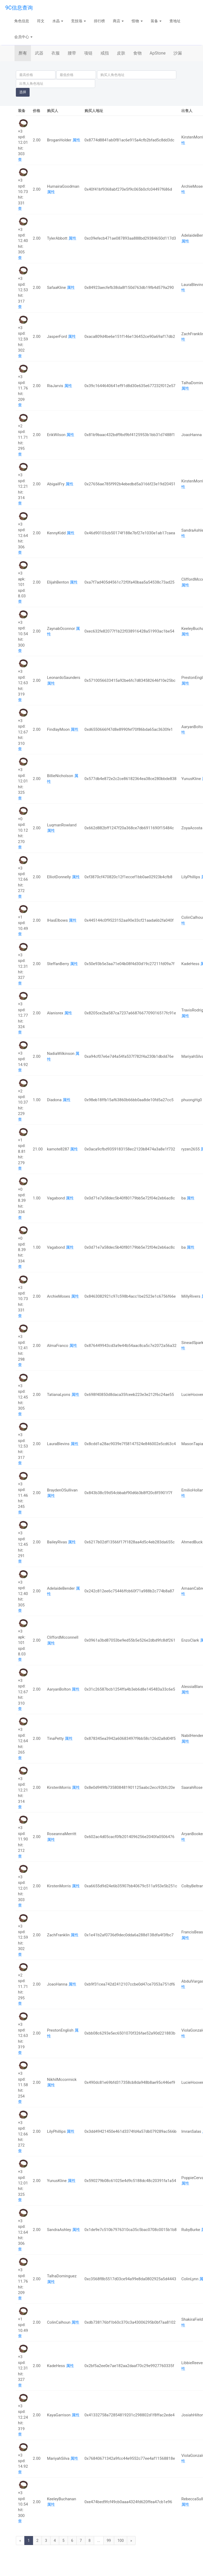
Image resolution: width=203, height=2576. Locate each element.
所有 (23, 53)
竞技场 (78, 21)
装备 (156, 21)
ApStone (157, 53)
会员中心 (23, 37)
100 (120, 2540)
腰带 (72, 53)
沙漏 (177, 53)
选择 (22, 92)
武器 (39, 53)
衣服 (55, 53)
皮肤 (121, 53)
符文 (40, 21)
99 (109, 2540)
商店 (118, 21)
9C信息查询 (19, 8)
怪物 (137, 21)
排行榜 (99, 21)
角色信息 (21, 21)
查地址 (175, 21)
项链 (88, 53)
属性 (76, 140)
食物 (137, 53)
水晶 (57, 21)
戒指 (104, 53)
